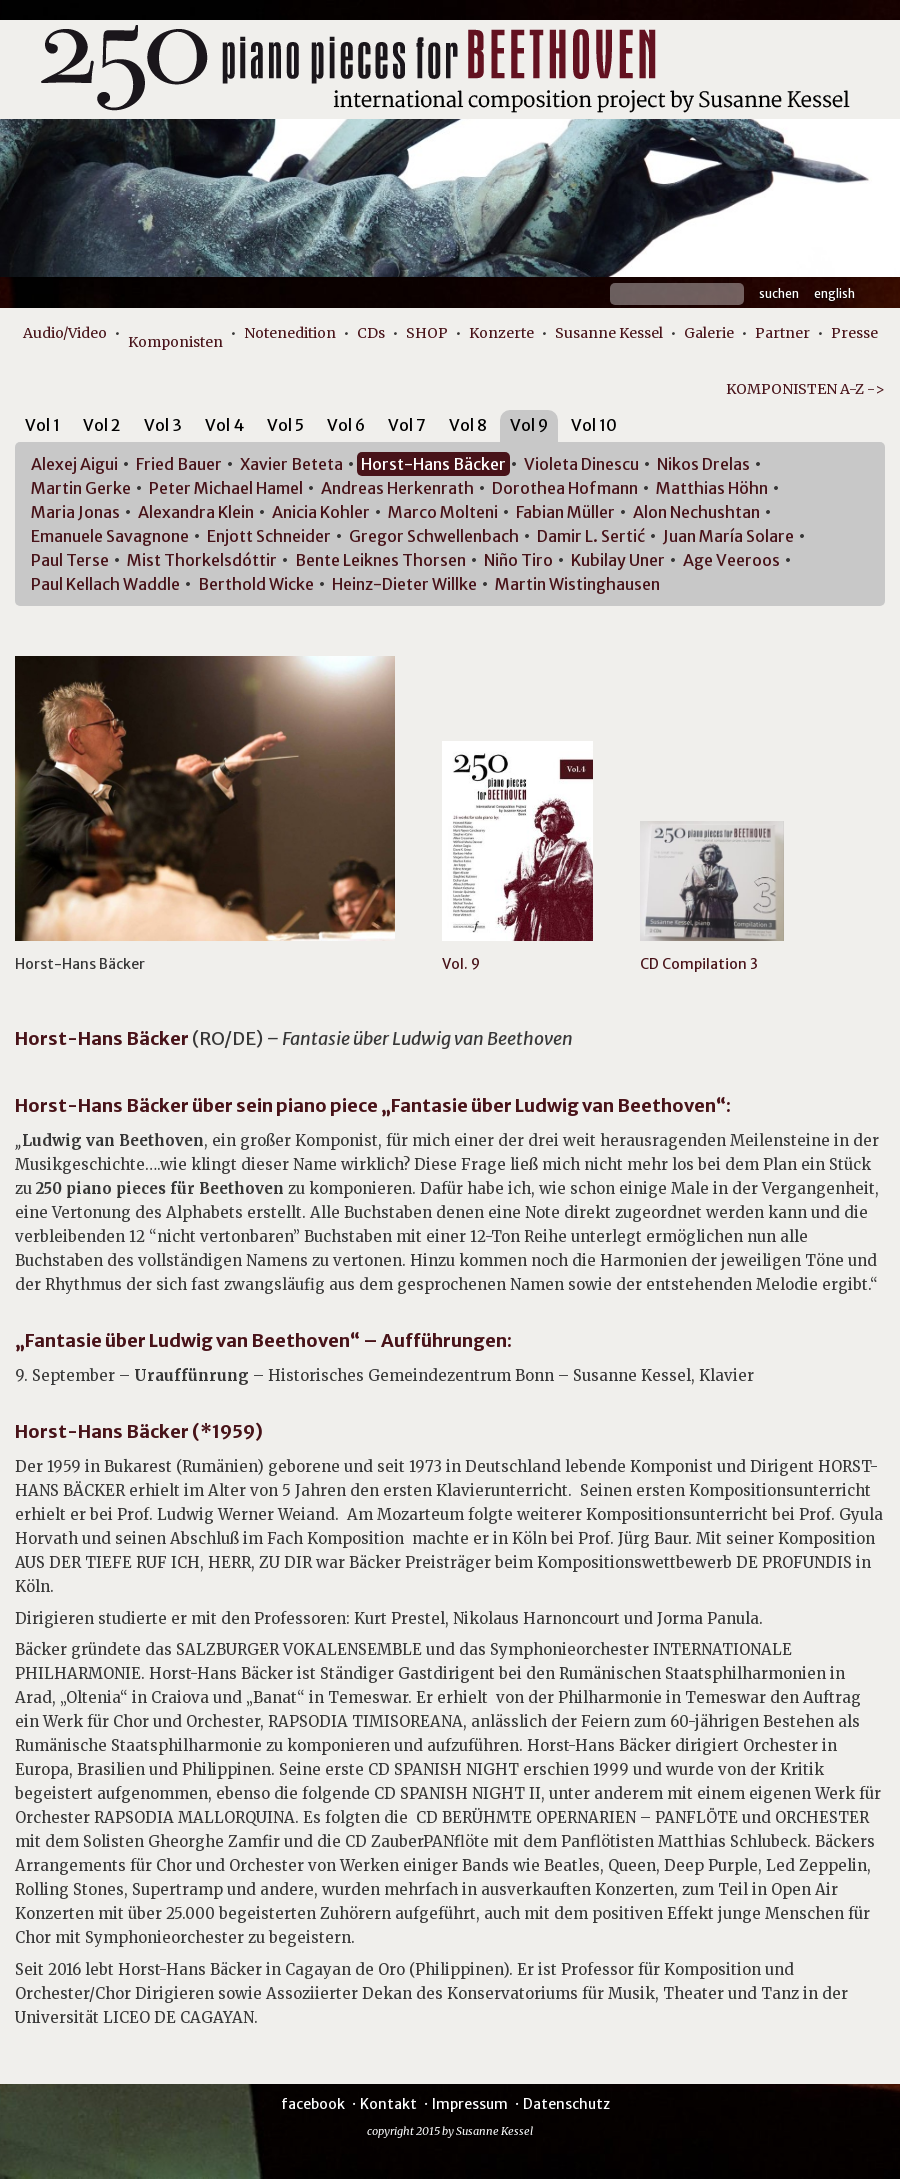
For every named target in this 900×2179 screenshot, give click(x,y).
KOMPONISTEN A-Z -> (805, 389)
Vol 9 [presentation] (529, 425)
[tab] (42, 428)
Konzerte (501, 333)
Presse (854, 333)
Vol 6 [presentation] (346, 425)
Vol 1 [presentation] (42, 425)
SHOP (427, 333)
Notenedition (290, 333)
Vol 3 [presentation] (163, 425)
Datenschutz (566, 2104)
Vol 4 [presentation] (224, 425)
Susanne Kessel (609, 333)
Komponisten (175, 342)
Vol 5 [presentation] (285, 425)
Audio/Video (65, 333)
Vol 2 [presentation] (102, 425)
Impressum (470, 2104)
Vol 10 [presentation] (594, 425)
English (834, 293)
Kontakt (388, 2104)
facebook (313, 2104)
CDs (371, 333)
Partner (782, 333)
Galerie (709, 333)
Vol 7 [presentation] (407, 425)
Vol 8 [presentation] (468, 425)
